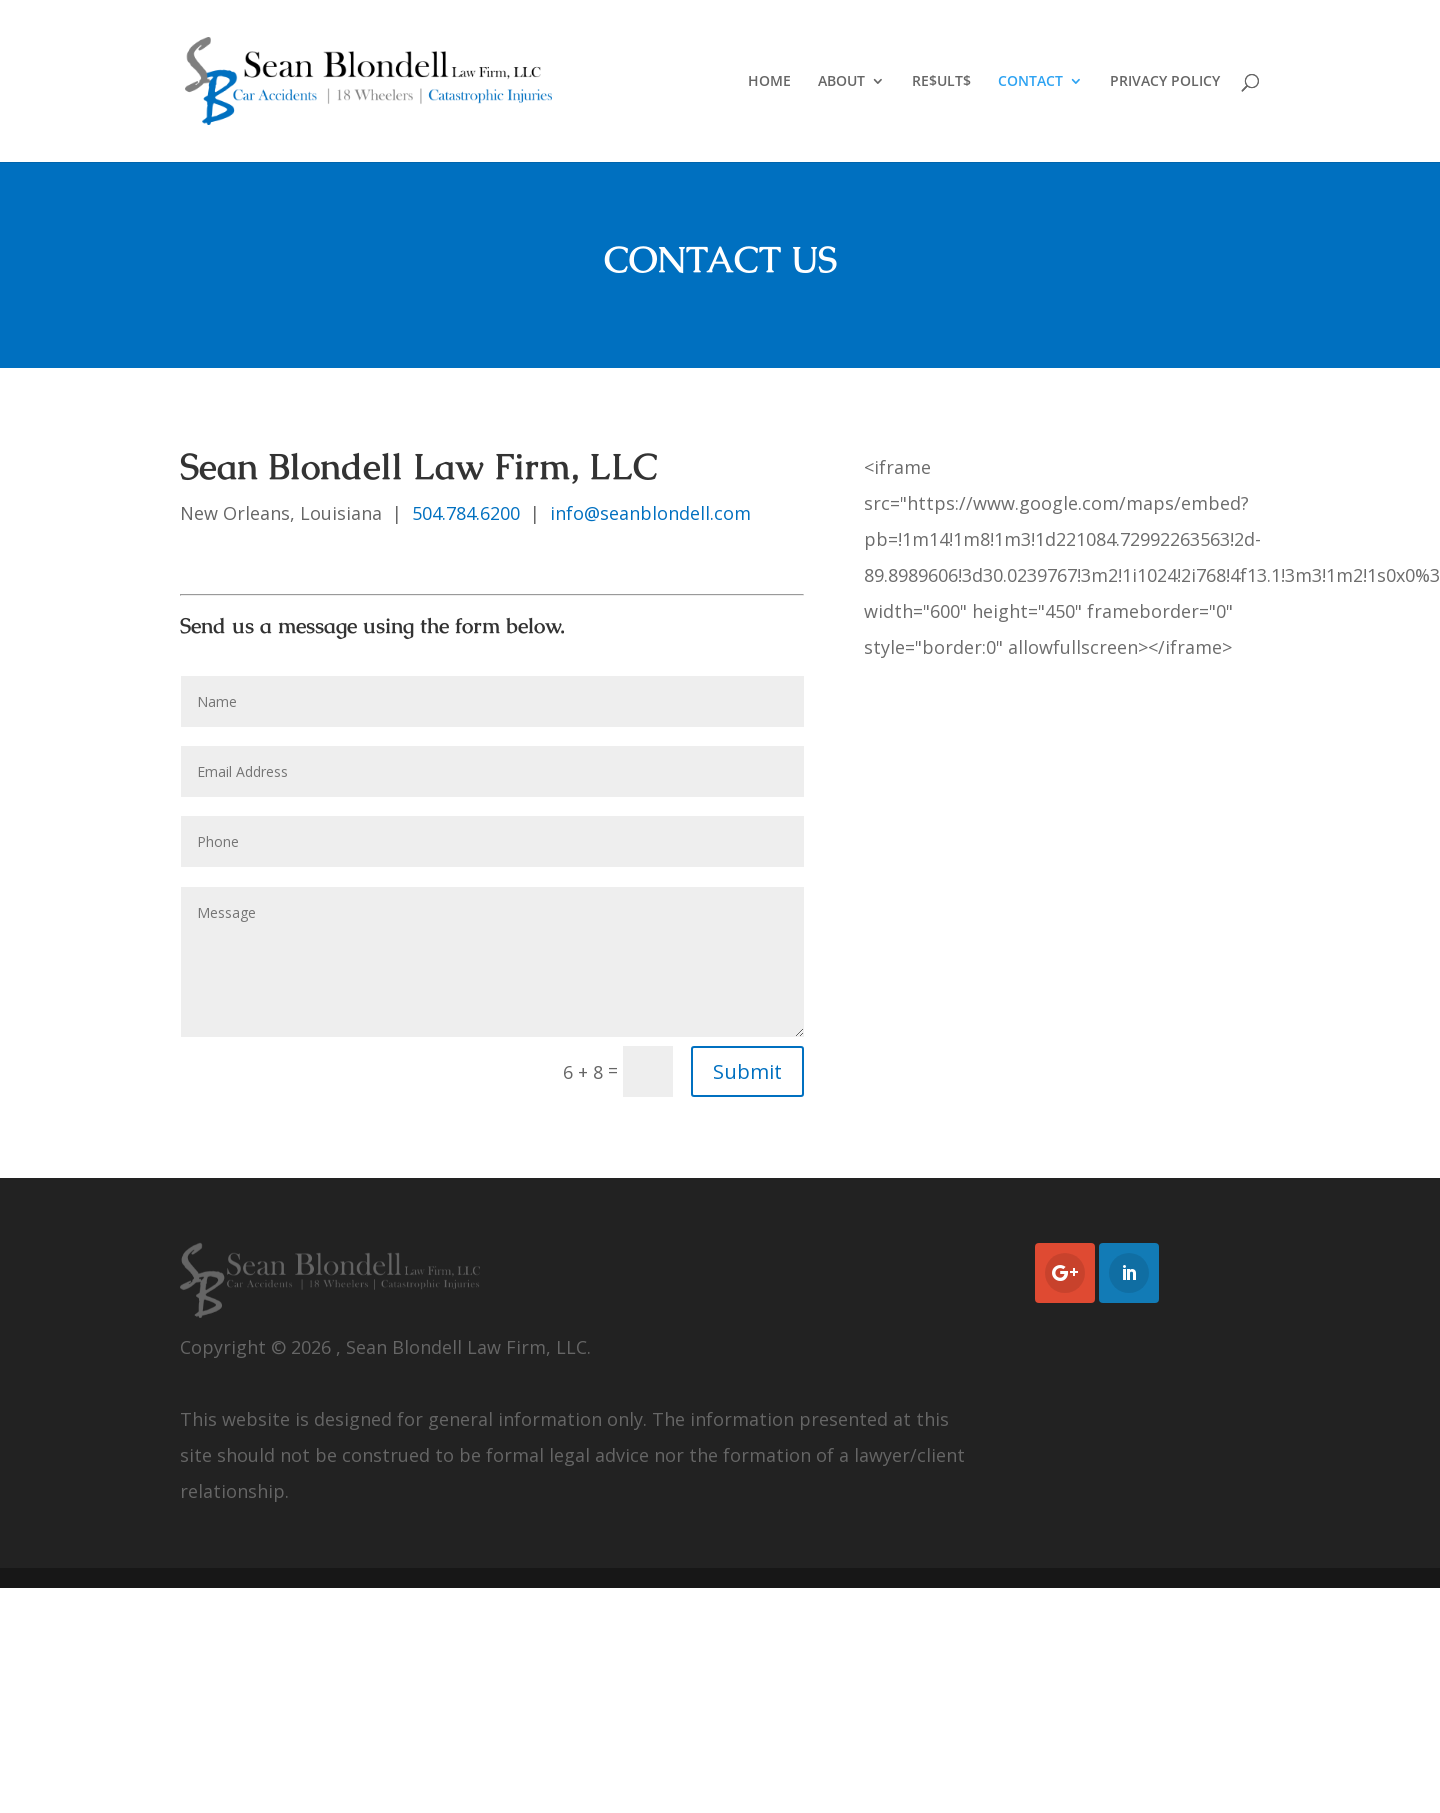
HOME (769, 82)
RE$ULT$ (941, 82)
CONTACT (1030, 82)
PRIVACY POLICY (1165, 82)
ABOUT (841, 82)
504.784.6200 (466, 513)
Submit (747, 1071)
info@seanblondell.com (650, 513)
